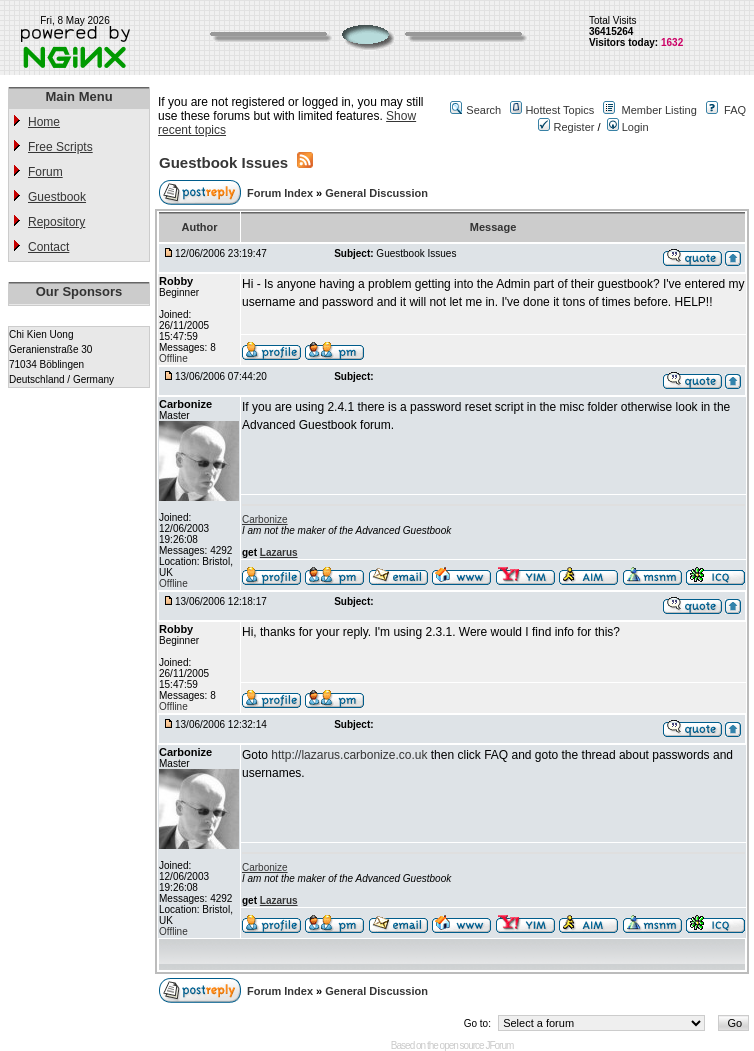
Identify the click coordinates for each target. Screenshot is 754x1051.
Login (628, 127)
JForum (499, 1045)
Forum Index (281, 193)
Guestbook (57, 197)
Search (483, 110)
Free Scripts (60, 147)
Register (566, 127)
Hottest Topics (559, 110)
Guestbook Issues (223, 162)
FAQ (735, 110)
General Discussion (376, 193)
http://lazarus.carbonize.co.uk (349, 755)
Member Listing (659, 110)
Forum (45, 172)
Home (44, 122)
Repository (56, 222)
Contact (48, 247)
